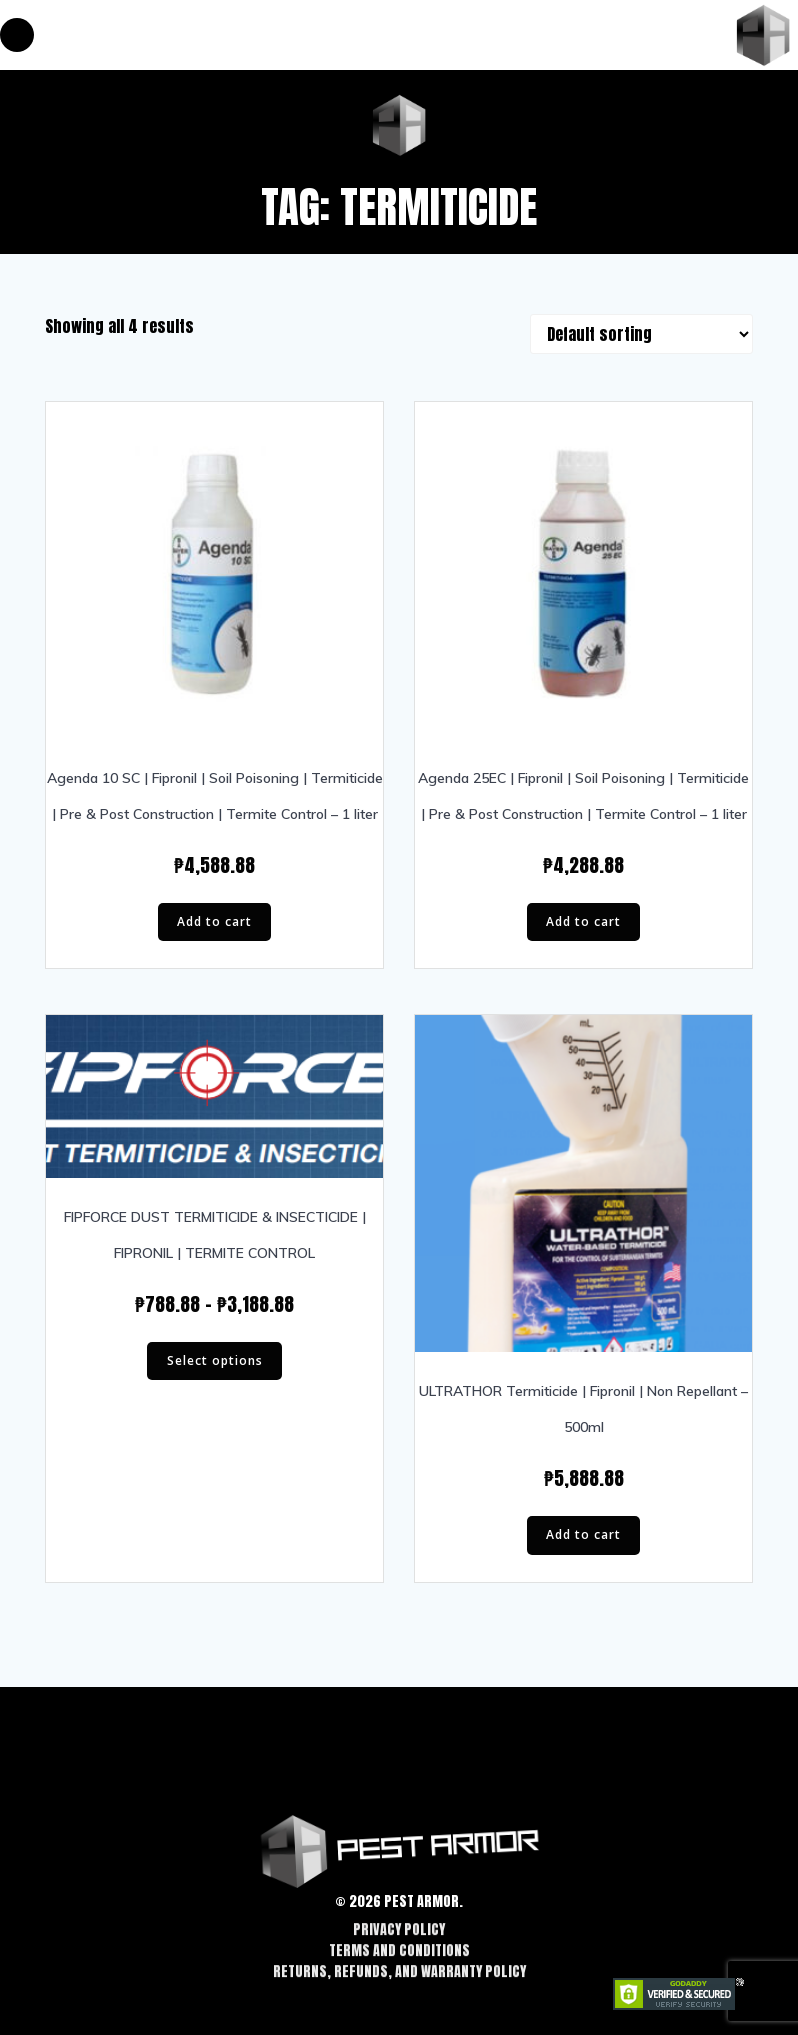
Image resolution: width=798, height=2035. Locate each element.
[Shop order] (641, 334)
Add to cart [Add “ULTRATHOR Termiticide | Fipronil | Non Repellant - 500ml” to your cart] (583, 1534)
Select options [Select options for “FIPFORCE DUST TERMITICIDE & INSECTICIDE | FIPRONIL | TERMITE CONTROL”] (215, 1360)
